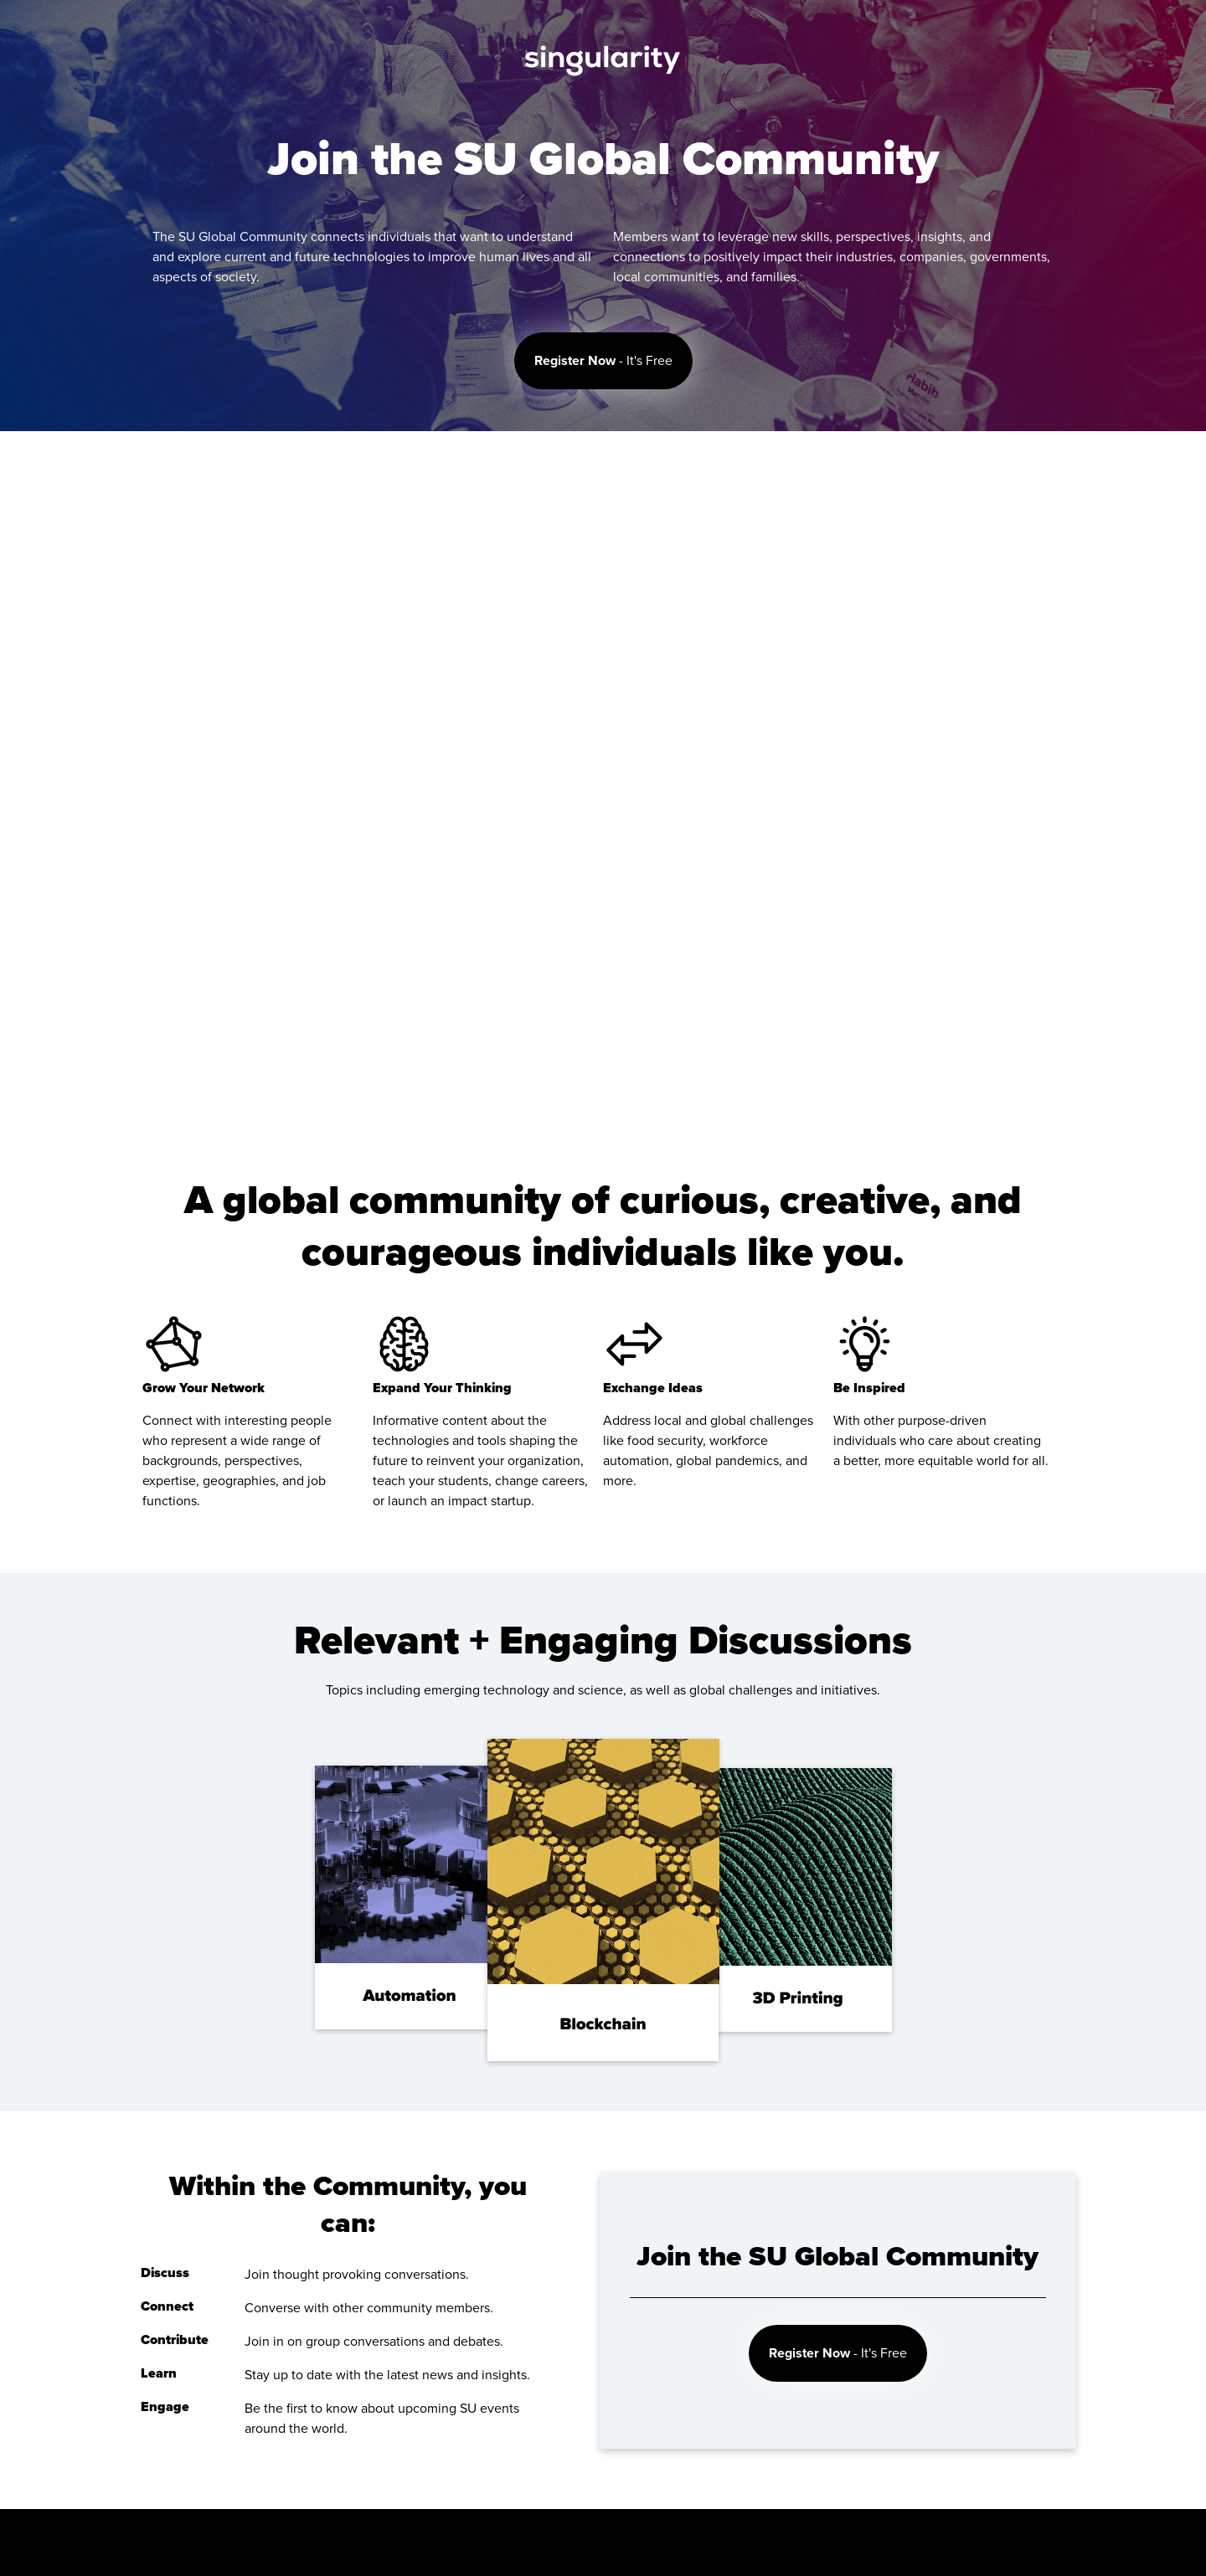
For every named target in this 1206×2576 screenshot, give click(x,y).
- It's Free (603, 360)
